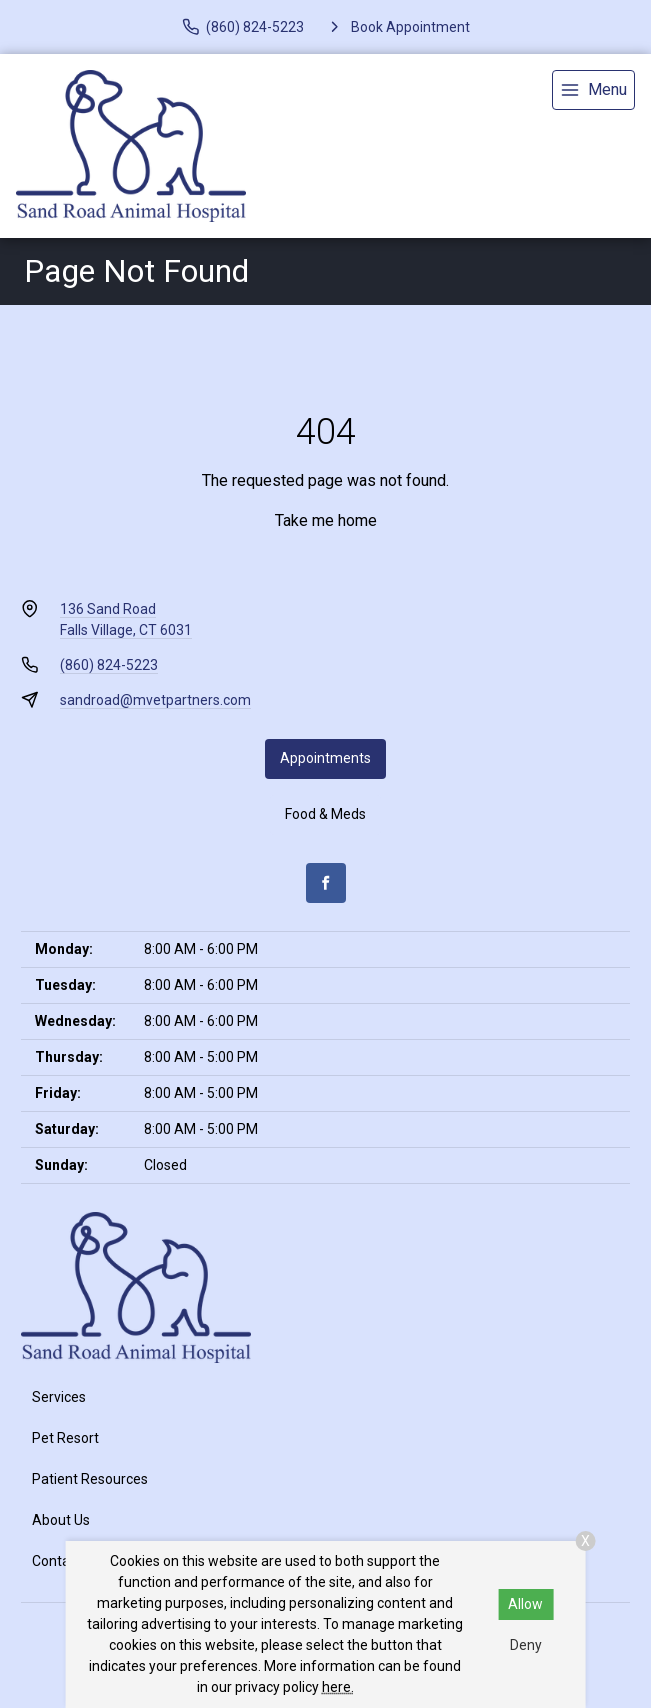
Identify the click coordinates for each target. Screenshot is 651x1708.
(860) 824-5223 (109, 665)
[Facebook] (326, 883)
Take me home (326, 520)
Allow (525, 1604)
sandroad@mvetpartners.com (155, 700)
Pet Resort (65, 1438)
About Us (61, 1520)
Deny (526, 1645)
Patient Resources (90, 1479)
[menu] (593, 90)
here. (338, 1687)
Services (59, 1397)
